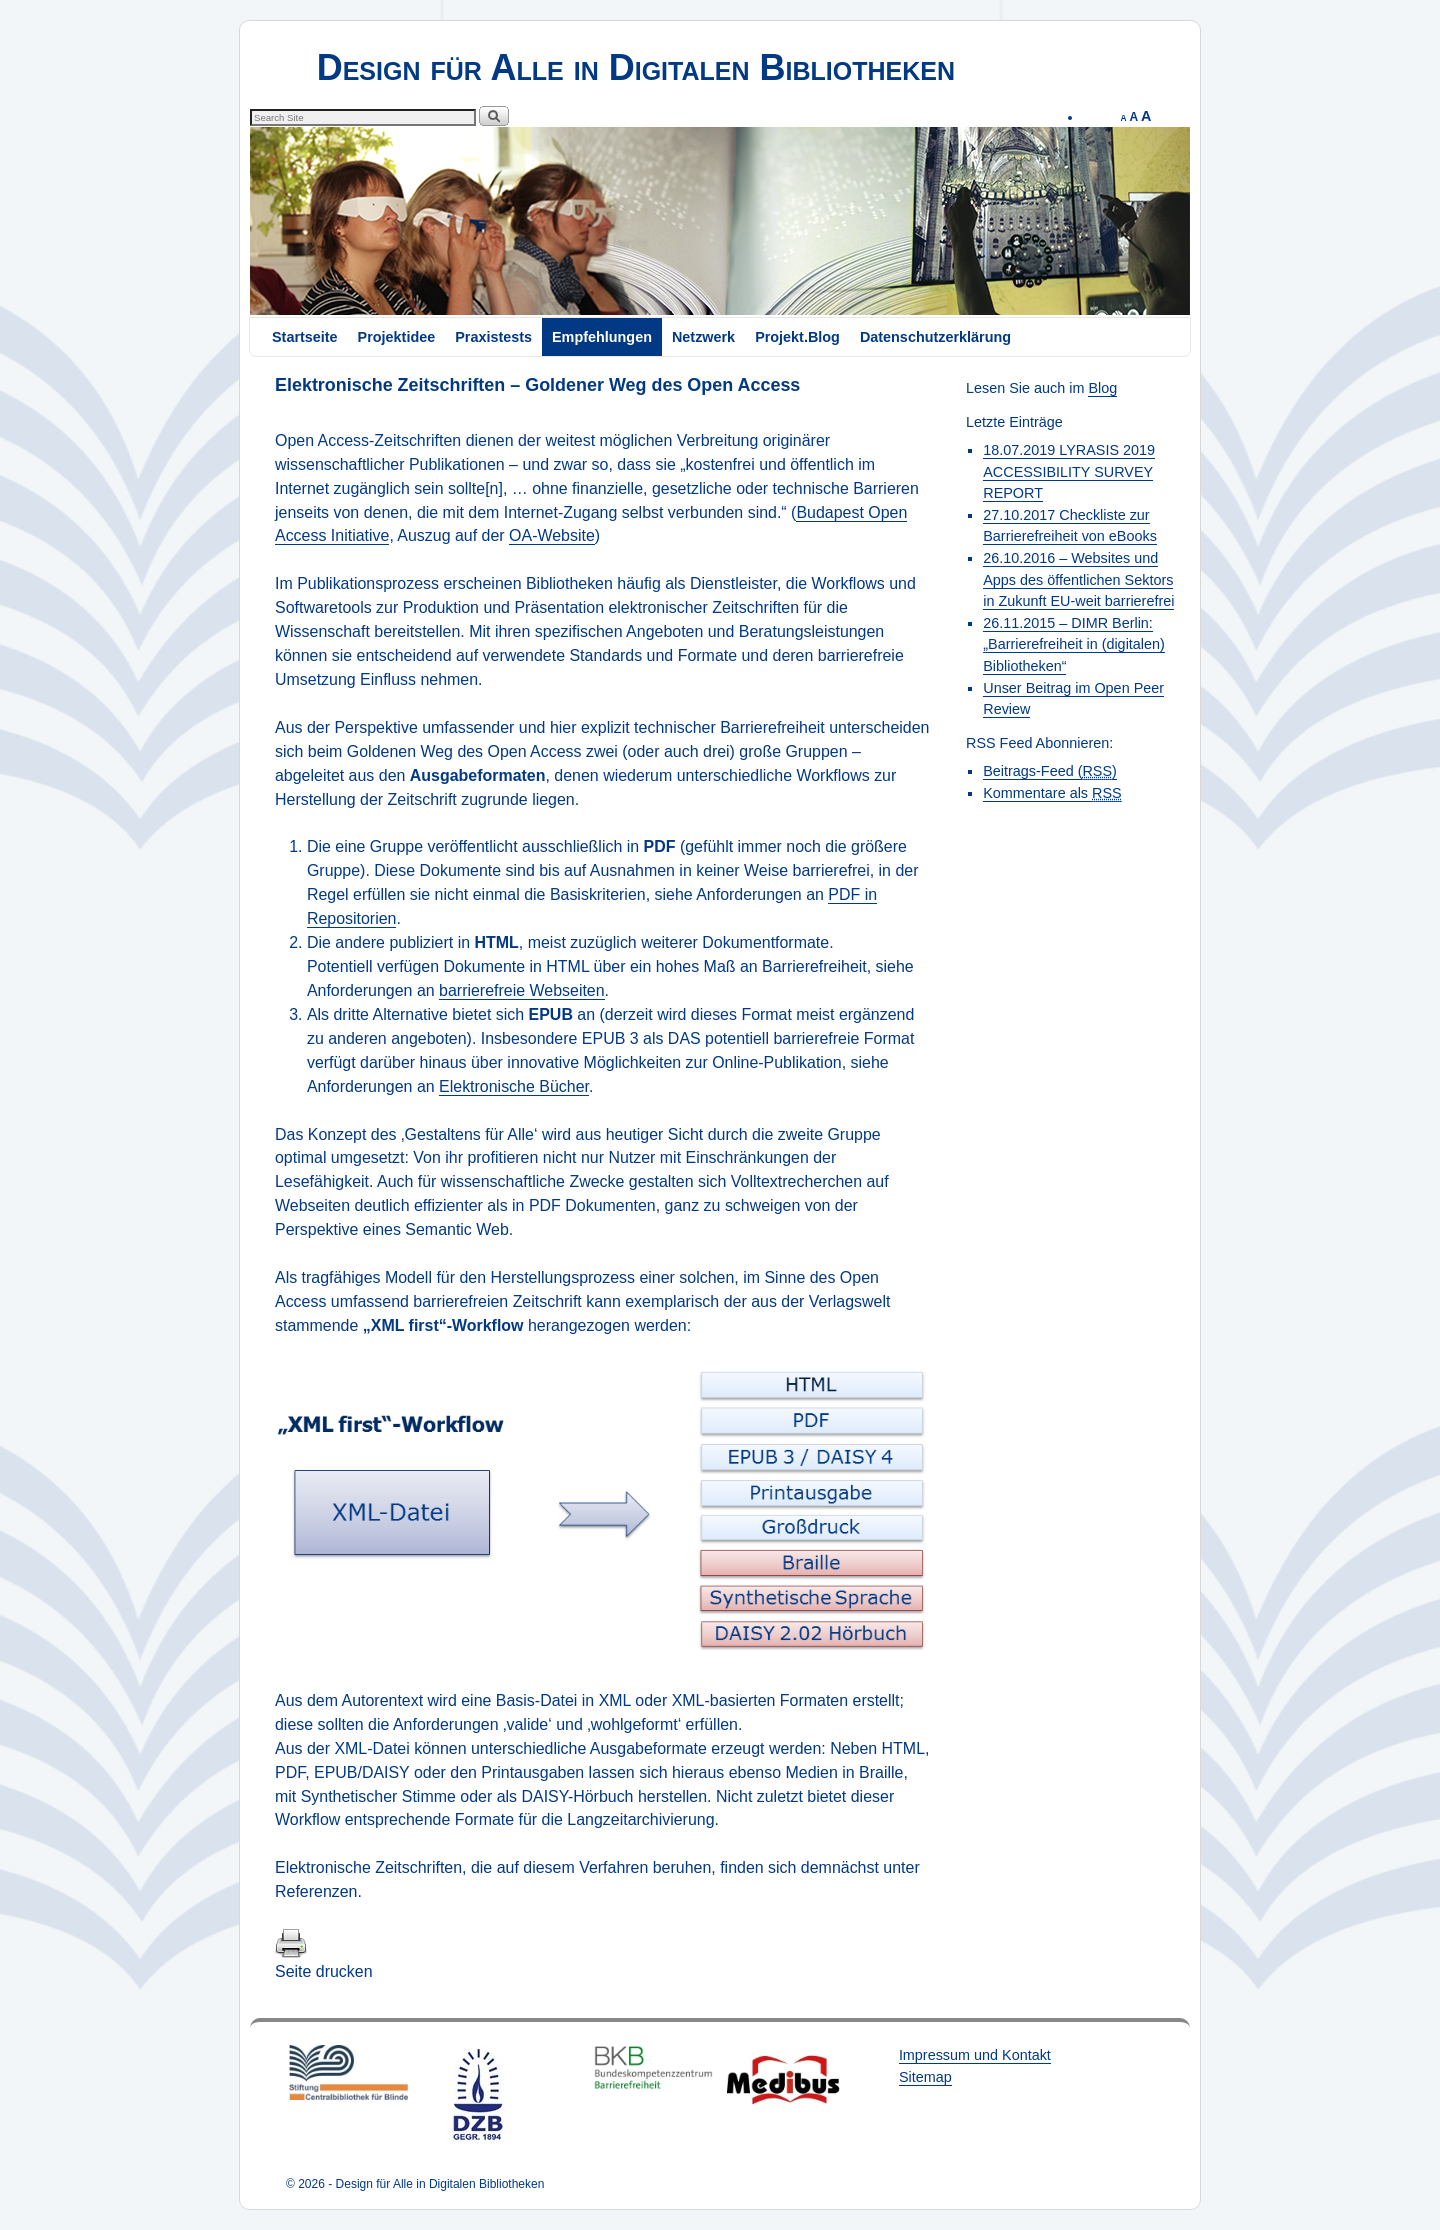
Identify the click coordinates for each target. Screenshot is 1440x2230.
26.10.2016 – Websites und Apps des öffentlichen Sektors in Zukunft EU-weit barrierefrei (1078, 579)
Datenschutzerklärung (935, 337)
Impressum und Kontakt (975, 2055)
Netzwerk (703, 337)
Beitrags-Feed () (1050, 771)
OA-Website (552, 535)
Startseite (305, 337)
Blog (1102, 388)
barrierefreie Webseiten (522, 990)
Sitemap (925, 2077)
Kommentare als (1052, 793)
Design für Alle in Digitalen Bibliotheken (636, 67)
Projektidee (397, 337)
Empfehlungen (602, 337)
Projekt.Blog (797, 337)
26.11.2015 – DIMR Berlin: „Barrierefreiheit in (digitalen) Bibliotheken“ (1074, 644)
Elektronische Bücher (514, 1086)
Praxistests (493, 337)
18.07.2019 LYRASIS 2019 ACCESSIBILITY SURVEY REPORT (1069, 471)
